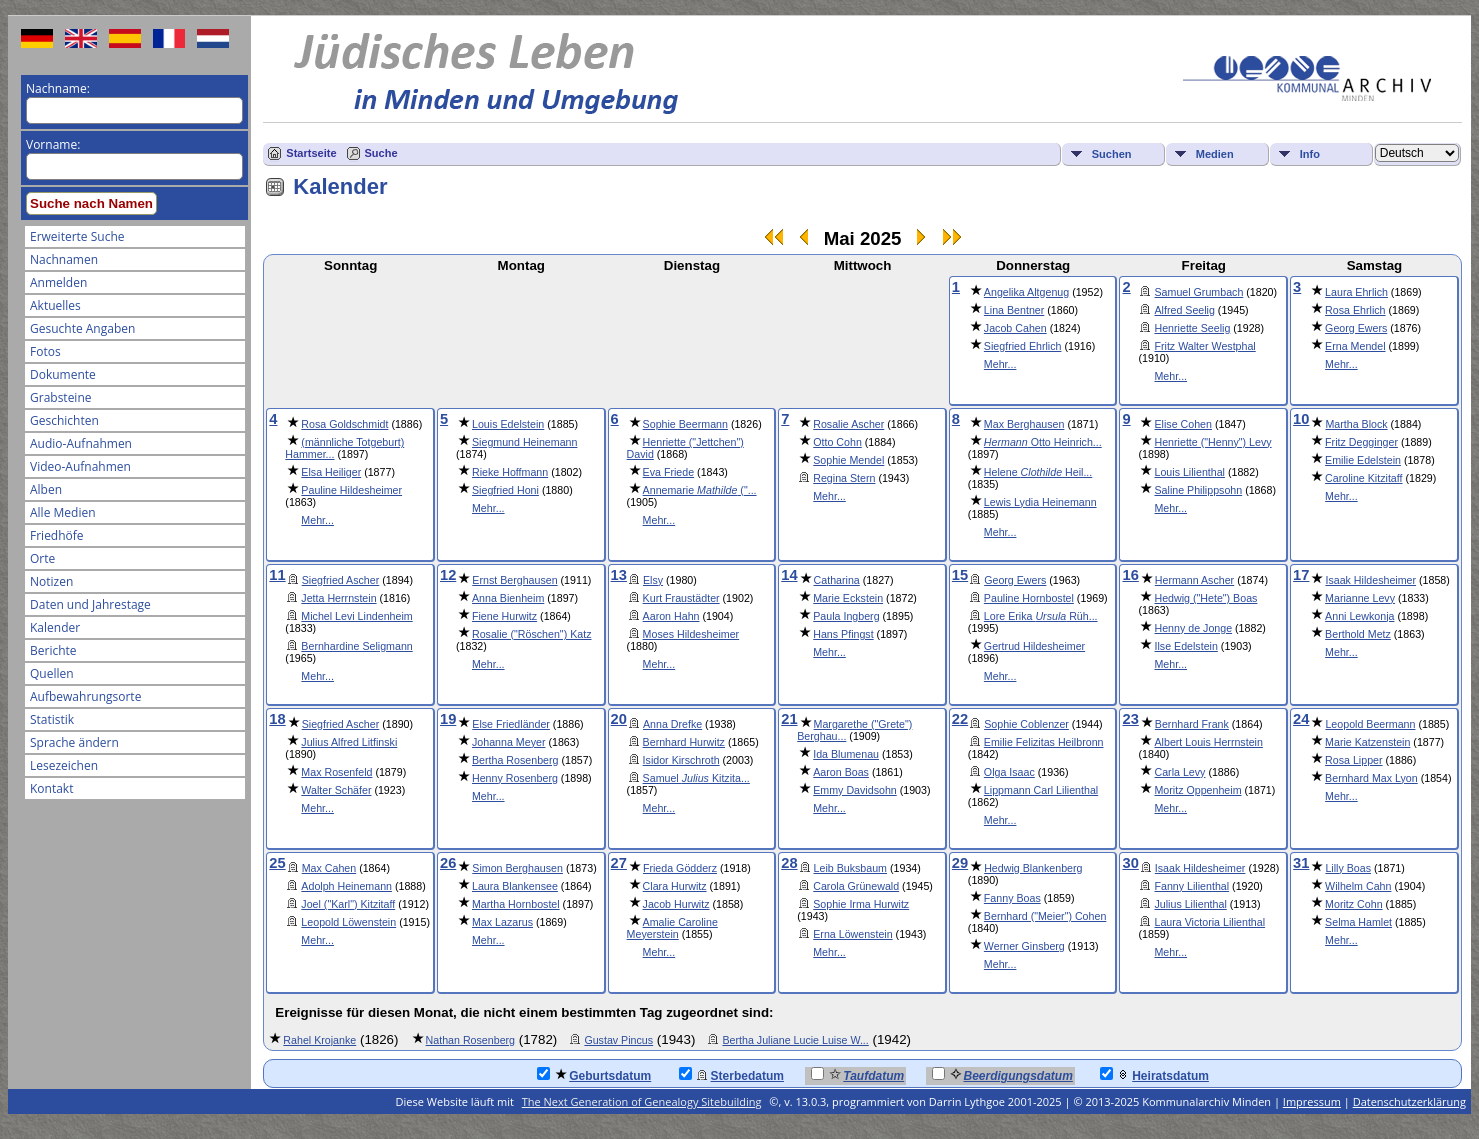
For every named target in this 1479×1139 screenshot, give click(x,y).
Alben (46, 489)
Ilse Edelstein (1185, 646)
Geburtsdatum (594, 1075)
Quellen (52, 673)
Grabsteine (61, 397)
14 (789, 575)
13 (619, 575)
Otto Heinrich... (1043, 442)
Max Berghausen (1024, 424)
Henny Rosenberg (515, 778)
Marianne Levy (1360, 598)
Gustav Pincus (618, 1040)
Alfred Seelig (1184, 310)
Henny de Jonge (1193, 628)
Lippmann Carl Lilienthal (1041, 790)
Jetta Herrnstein (338, 598)
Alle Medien (63, 512)
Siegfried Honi (505, 490)
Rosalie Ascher (848, 424)
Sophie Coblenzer (1026, 724)
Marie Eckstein (848, 598)
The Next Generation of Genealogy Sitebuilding (642, 1101)
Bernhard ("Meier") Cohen (1045, 916)
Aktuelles (55, 305)
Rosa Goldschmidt (344, 424)
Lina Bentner (1014, 310)
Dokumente (63, 374)
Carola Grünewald (856, 886)
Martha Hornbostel (516, 904)
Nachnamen (64, 259)
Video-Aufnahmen (80, 466)
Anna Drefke (672, 724)
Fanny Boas (1012, 898)
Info (1310, 154)
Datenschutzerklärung (1409, 1101)
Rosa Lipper (1353, 760)
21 (789, 719)
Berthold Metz (1358, 634)
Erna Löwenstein (852, 934)
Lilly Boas (1348, 868)
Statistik (52, 719)
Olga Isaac (1009, 772)
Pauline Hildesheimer (351, 490)
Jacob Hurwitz (676, 904)
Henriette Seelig (1192, 328)
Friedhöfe (57, 535)
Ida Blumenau (846, 754)
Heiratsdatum (1154, 1075)
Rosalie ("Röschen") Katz (532, 634)
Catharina (837, 580)
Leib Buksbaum (850, 868)
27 (619, 863)
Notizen (51, 581)
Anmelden (58, 282)
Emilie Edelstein (1363, 460)
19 (448, 719)
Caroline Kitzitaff (1363, 478)
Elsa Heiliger (331, 472)
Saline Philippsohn (1198, 490)
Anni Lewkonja (1359, 616)
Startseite (311, 153)
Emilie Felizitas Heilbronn (1044, 742)
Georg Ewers (1356, 328)
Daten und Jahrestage (90, 604)
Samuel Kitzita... (696, 778)
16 (1130, 575)
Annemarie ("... (700, 490)
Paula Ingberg (846, 616)
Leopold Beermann (1370, 724)
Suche (381, 153)
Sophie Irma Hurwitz (861, 904)
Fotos (45, 351)
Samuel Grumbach (1198, 292)
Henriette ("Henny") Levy (1212, 442)
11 (277, 575)
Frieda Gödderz (680, 868)
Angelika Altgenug (1026, 292)
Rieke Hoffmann (510, 472)
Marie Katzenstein (1367, 742)
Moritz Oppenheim (1197, 790)
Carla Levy (1179, 772)
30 (1130, 863)
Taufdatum (857, 1075)
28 (789, 863)
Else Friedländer (511, 724)
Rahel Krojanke (319, 1040)
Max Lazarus (502, 922)
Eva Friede (669, 472)
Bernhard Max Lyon (1371, 778)
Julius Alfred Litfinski (349, 742)
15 (960, 575)
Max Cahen (329, 868)
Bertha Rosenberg (515, 760)
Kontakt (51, 788)
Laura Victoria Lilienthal (1209, 922)
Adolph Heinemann (346, 886)
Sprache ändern (74, 742)
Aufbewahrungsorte (85, 696)
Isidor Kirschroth (681, 760)
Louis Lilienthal (1189, 472)
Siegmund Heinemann (524, 442)
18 (277, 719)
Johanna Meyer (508, 742)
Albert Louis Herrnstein (1208, 742)
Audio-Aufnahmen (81, 443)
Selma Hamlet (1358, 922)
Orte (42, 558)
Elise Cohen (1182, 424)
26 (448, 863)
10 (1301, 419)
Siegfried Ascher (341, 580)
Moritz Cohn (1353, 904)
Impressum (1312, 1101)
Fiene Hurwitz (504, 616)
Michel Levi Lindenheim (356, 616)
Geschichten (64, 420)
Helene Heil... (1038, 472)
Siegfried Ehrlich (1023, 346)
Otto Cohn (837, 442)
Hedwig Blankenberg (1033, 868)
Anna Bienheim (508, 598)
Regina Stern (844, 478)
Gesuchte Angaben (82, 328)
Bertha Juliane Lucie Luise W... (795, 1040)
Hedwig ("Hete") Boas (1205, 598)
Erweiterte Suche (77, 236)
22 (960, 719)
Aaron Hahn (671, 616)
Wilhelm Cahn (1358, 886)
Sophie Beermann (685, 424)
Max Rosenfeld (336, 772)
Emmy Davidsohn (855, 790)
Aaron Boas (841, 772)
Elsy (653, 580)
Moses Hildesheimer (691, 634)
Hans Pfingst (843, 634)
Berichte (53, 650)
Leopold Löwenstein (348, 922)
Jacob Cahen (1015, 328)
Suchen (1112, 154)
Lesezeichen (64, 765)
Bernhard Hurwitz (684, 742)
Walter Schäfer (336, 790)
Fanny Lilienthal (1191, 886)
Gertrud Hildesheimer (1034, 646)
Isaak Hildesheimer (1370, 580)
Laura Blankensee (515, 886)
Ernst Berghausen (514, 580)
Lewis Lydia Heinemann (1040, 502)
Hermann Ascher (1194, 580)
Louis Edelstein (508, 424)
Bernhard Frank (1192, 724)
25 (277, 863)
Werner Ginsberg (1024, 946)
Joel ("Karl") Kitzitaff (348, 904)
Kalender (55, 627)
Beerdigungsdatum (1002, 1075)
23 (1130, 719)
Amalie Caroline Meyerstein (672, 928)
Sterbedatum (731, 1075)
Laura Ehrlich (1356, 292)
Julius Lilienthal (1190, 904)
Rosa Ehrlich (1355, 310)
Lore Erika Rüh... (1041, 616)
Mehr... (1000, 364)
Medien (1215, 154)
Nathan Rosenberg (470, 1040)
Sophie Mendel (848, 460)
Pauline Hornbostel (1029, 598)
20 (619, 719)
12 (448, 575)
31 (1301, 863)
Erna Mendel (1355, 346)
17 (1301, 575)
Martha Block (1356, 424)
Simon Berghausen (517, 868)
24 (1301, 719)
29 (960, 863)
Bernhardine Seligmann (356, 646)
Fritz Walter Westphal (1204, 346)
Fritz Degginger (1361, 442)
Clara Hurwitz (675, 886)
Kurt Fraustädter (681, 598)
